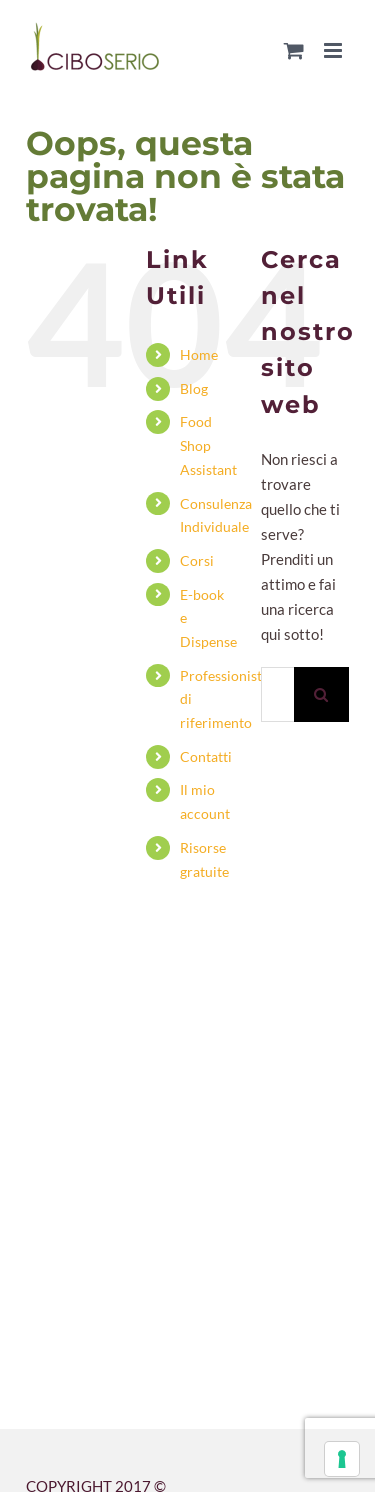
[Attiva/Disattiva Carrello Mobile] (294, 50)
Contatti (206, 756)
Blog (194, 388)
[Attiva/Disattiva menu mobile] (334, 50)
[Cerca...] (277, 694)
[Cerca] (321, 694)
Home (199, 354)
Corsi (197, 560)
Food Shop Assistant (208, 445)
